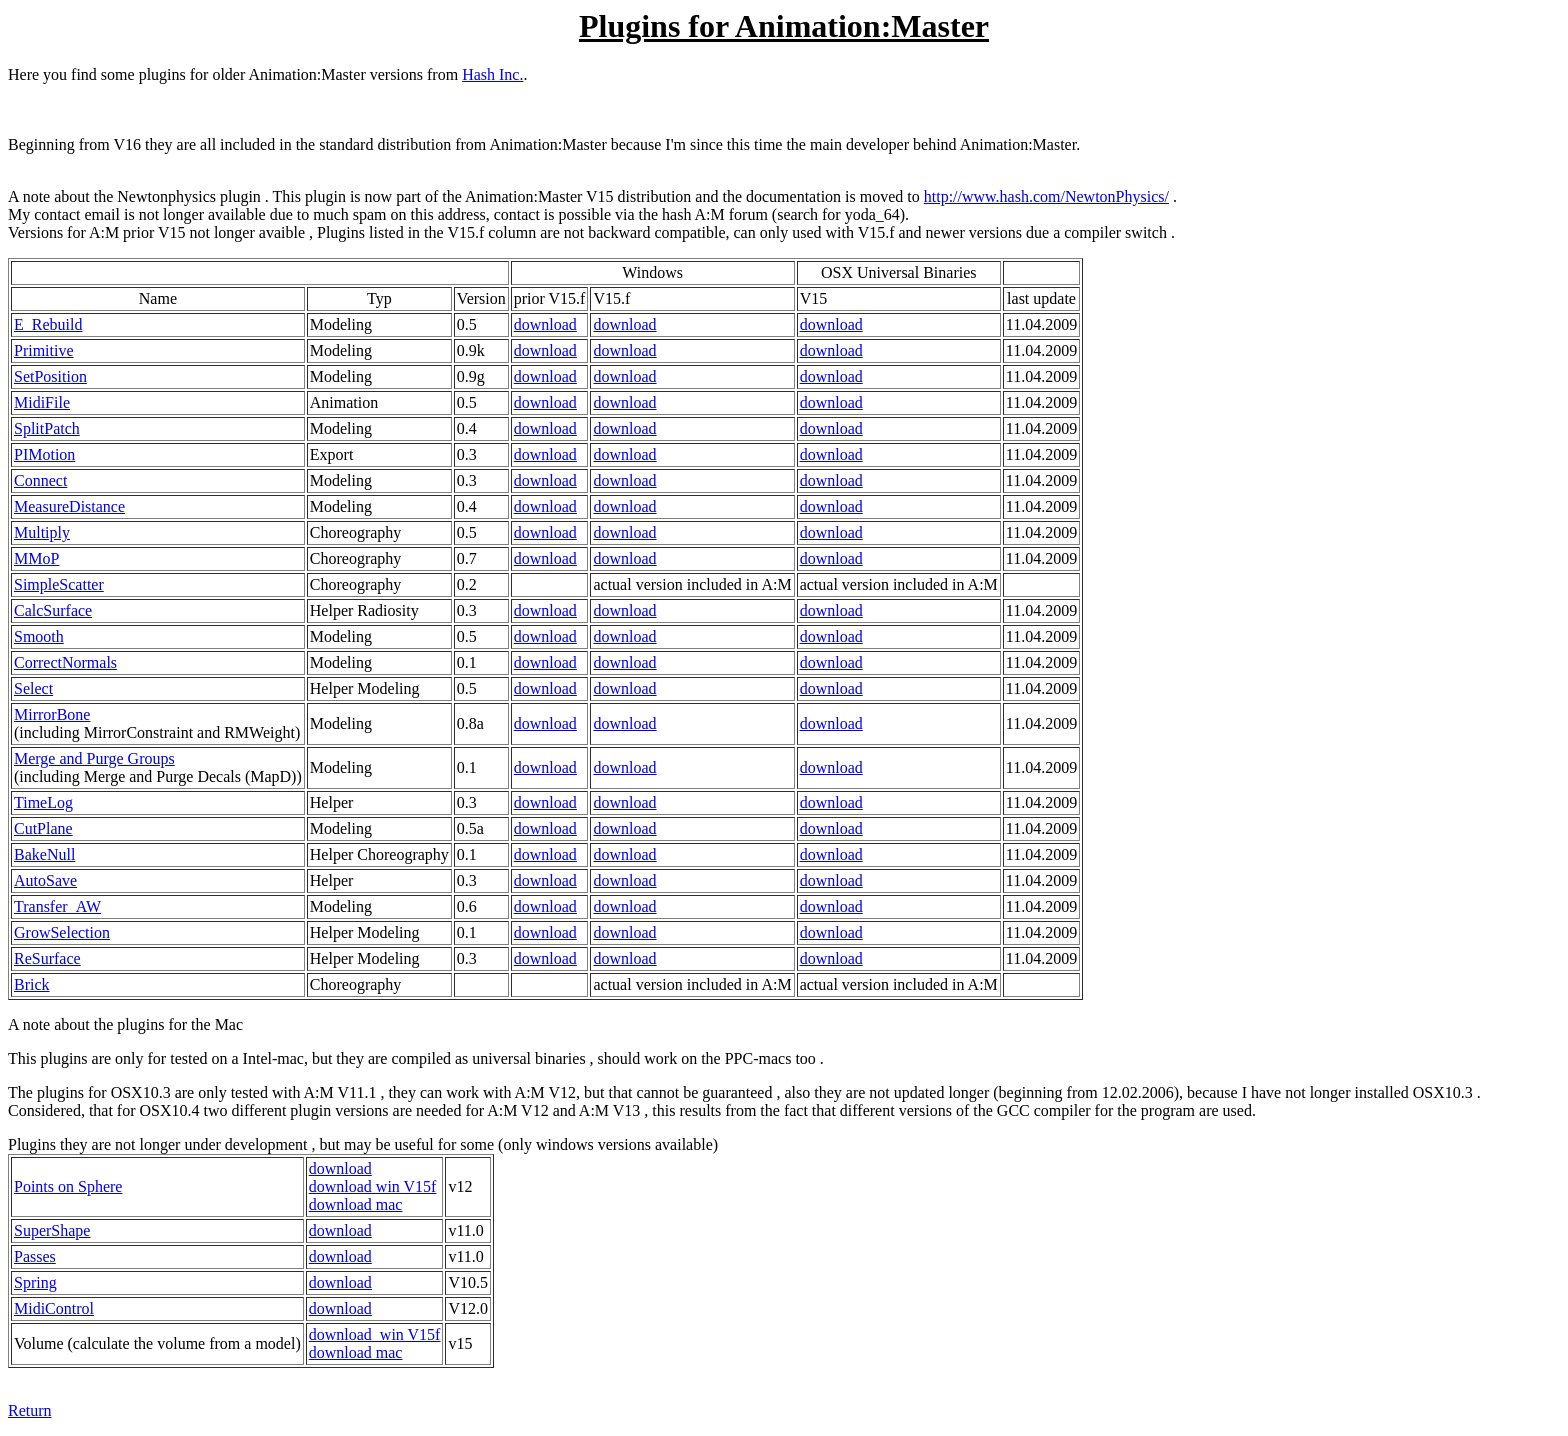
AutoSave (45, 880)
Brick (32, 984)
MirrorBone (52, 714)
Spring (35, 1282)
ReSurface (47, 958)
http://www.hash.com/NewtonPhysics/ (1046, 196)
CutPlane (43, 828)
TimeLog (43, 802)
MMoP (36, 558)
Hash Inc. (492, 74)
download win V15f (373, 1186)
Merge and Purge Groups (94, 758)
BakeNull (44, 854)
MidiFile (42, 402)
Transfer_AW (57, 906)
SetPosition (50, 376)
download (545, 324)
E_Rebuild (48, 324)
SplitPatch (47, 428)
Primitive (44, 350)
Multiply (42, 532)
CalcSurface (53, 610)
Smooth (39, 636)
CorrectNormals (65, 662)
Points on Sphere (68, 1186)
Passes (35, 1256)
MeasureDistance (69, 506)
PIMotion (44, 454)
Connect (40, 480)
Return (30, 1410)
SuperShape (52, 1230)
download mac (356, 1204)
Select (33, 688)
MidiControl (54, 1308)
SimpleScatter (59, 584)
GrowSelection (62, 932)
